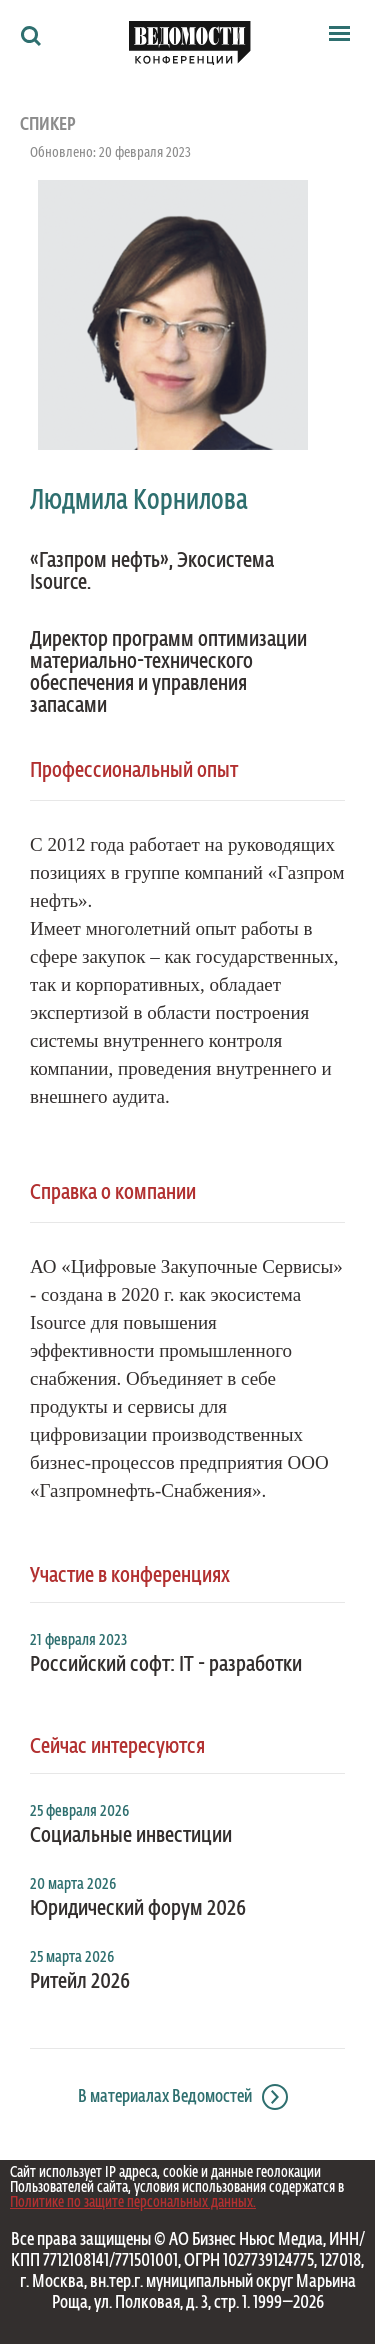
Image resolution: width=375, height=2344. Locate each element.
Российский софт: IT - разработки (166, 1665)
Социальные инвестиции (131, 1836)
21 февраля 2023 (78, 1641)
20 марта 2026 (73, 1885)
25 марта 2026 (72, 1958)
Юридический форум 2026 (138, 1909)
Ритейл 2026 (80, 1982)
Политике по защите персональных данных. (133, 2202)
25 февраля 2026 (79, 1812)
